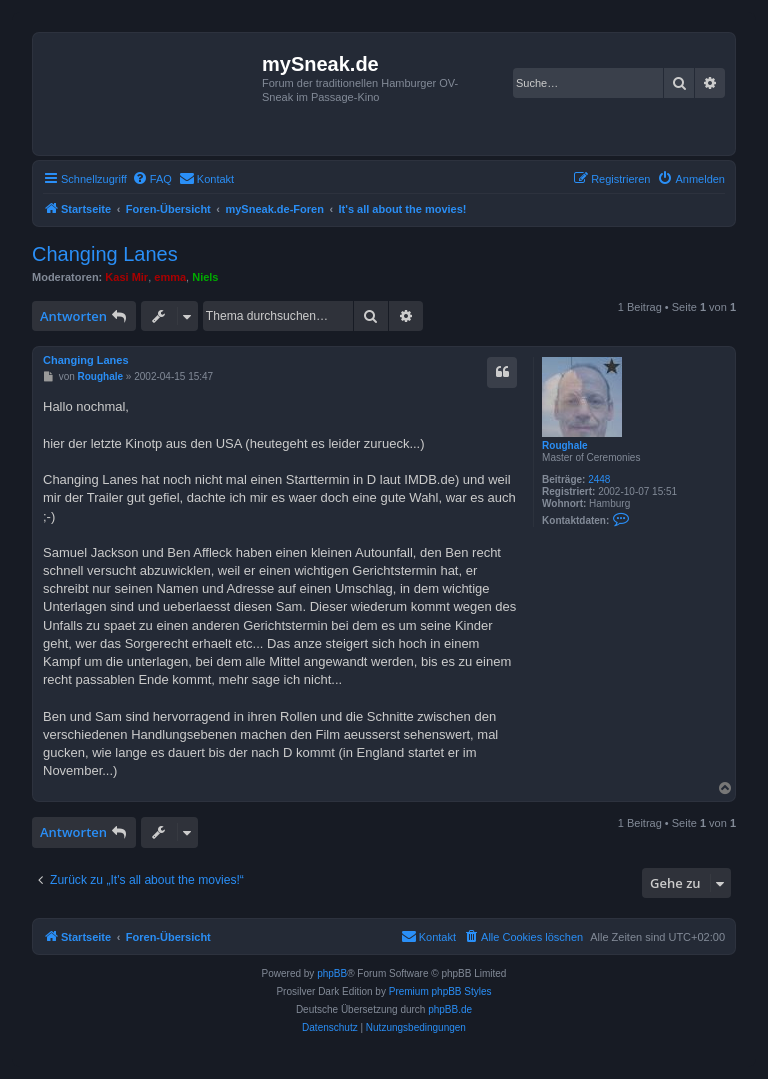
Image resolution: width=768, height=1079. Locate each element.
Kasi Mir (126, 277)
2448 (599, 479)
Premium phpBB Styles (440, 991)
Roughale (565, 445)
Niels (205, 277)
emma (170, 277)
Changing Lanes (105, 254)
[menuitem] (152, 179)
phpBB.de (450, 1009)
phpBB (332, 973)
